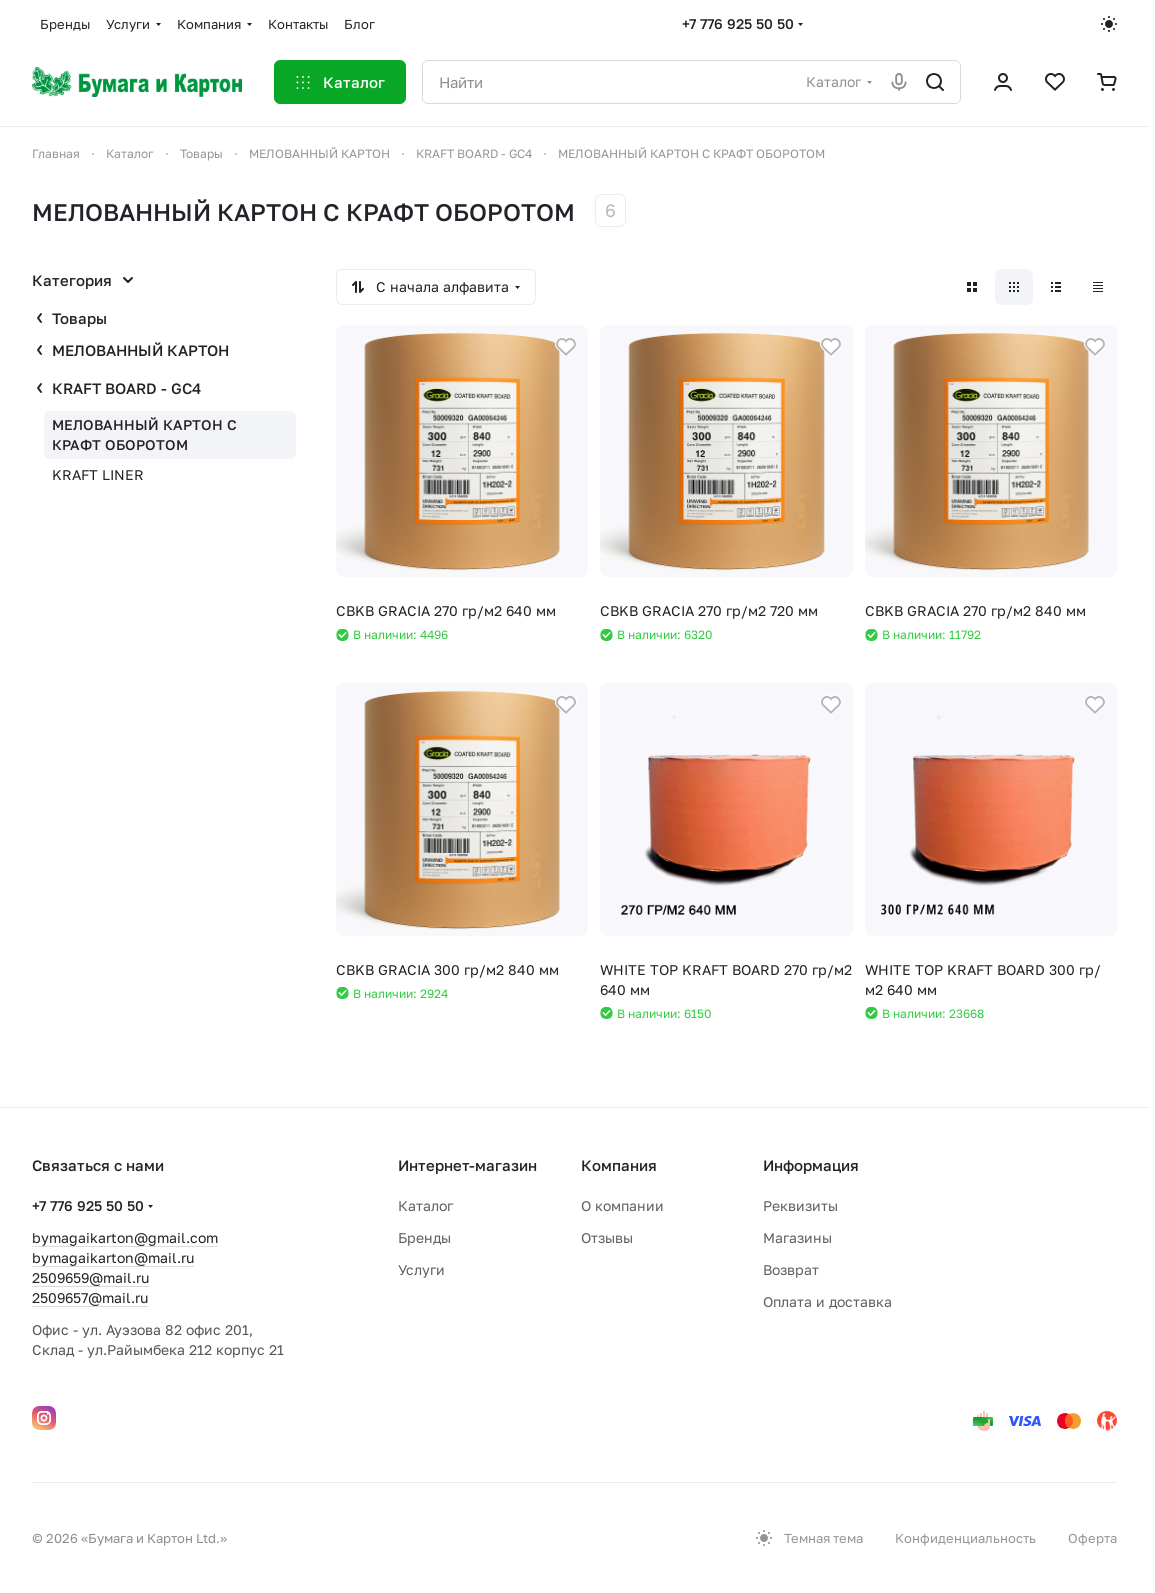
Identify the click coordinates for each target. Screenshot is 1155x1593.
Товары (79, 318)
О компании (622, 1205)
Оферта (1092, 1538)
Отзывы (607, 1237)
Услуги (421, 1269)
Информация (811, 1165)
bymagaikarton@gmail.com (125, 1237)
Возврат (791, 1269)
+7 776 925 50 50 (738, 23)
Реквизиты (800, 1205)
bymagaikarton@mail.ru (113, 1257)
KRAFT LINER (98, 474)
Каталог (425, 1205)
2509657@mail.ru (90, 1297)
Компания (619, 1165)
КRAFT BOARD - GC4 (126, 388)
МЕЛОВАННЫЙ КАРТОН (140, 350)
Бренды (424, 1237)
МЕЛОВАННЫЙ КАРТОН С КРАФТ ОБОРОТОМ (144, 434)
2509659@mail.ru (90, 1277)
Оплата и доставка (827, 1301)
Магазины (797, 1237)
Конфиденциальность (965, 1538)
